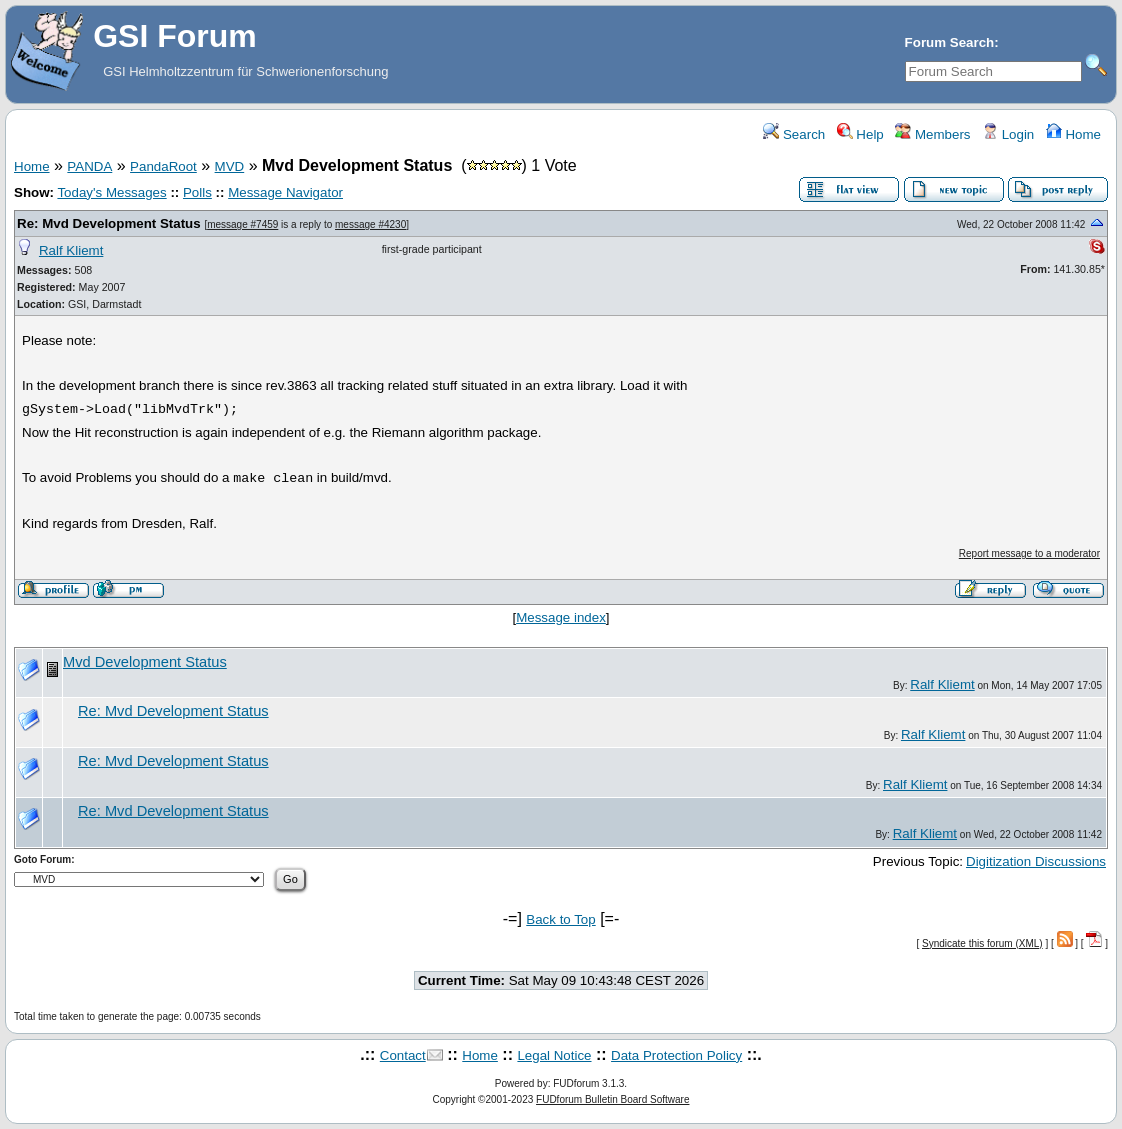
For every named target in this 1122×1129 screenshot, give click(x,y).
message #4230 (370, 224)
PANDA (89, 166)
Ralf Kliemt (71, 250)
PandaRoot (163, 166)
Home (1073, 134)
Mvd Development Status (145, 662)
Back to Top (560, 919)
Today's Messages (111, 192)
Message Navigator (285, 192)
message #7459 (242, 224)
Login (1008, 134)
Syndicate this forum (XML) (982, 943)
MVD (230, 166)
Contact (403, 1055)
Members (932, 134)
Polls (197, 192)
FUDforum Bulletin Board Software (612, 1099)
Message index (561, 617)
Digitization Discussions (1036, 861)
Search (794, 134)
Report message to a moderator (1029, 553)
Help (860, 134)
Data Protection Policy (676, 1055)
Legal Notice (554, 1055)
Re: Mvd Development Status (109, 223)
